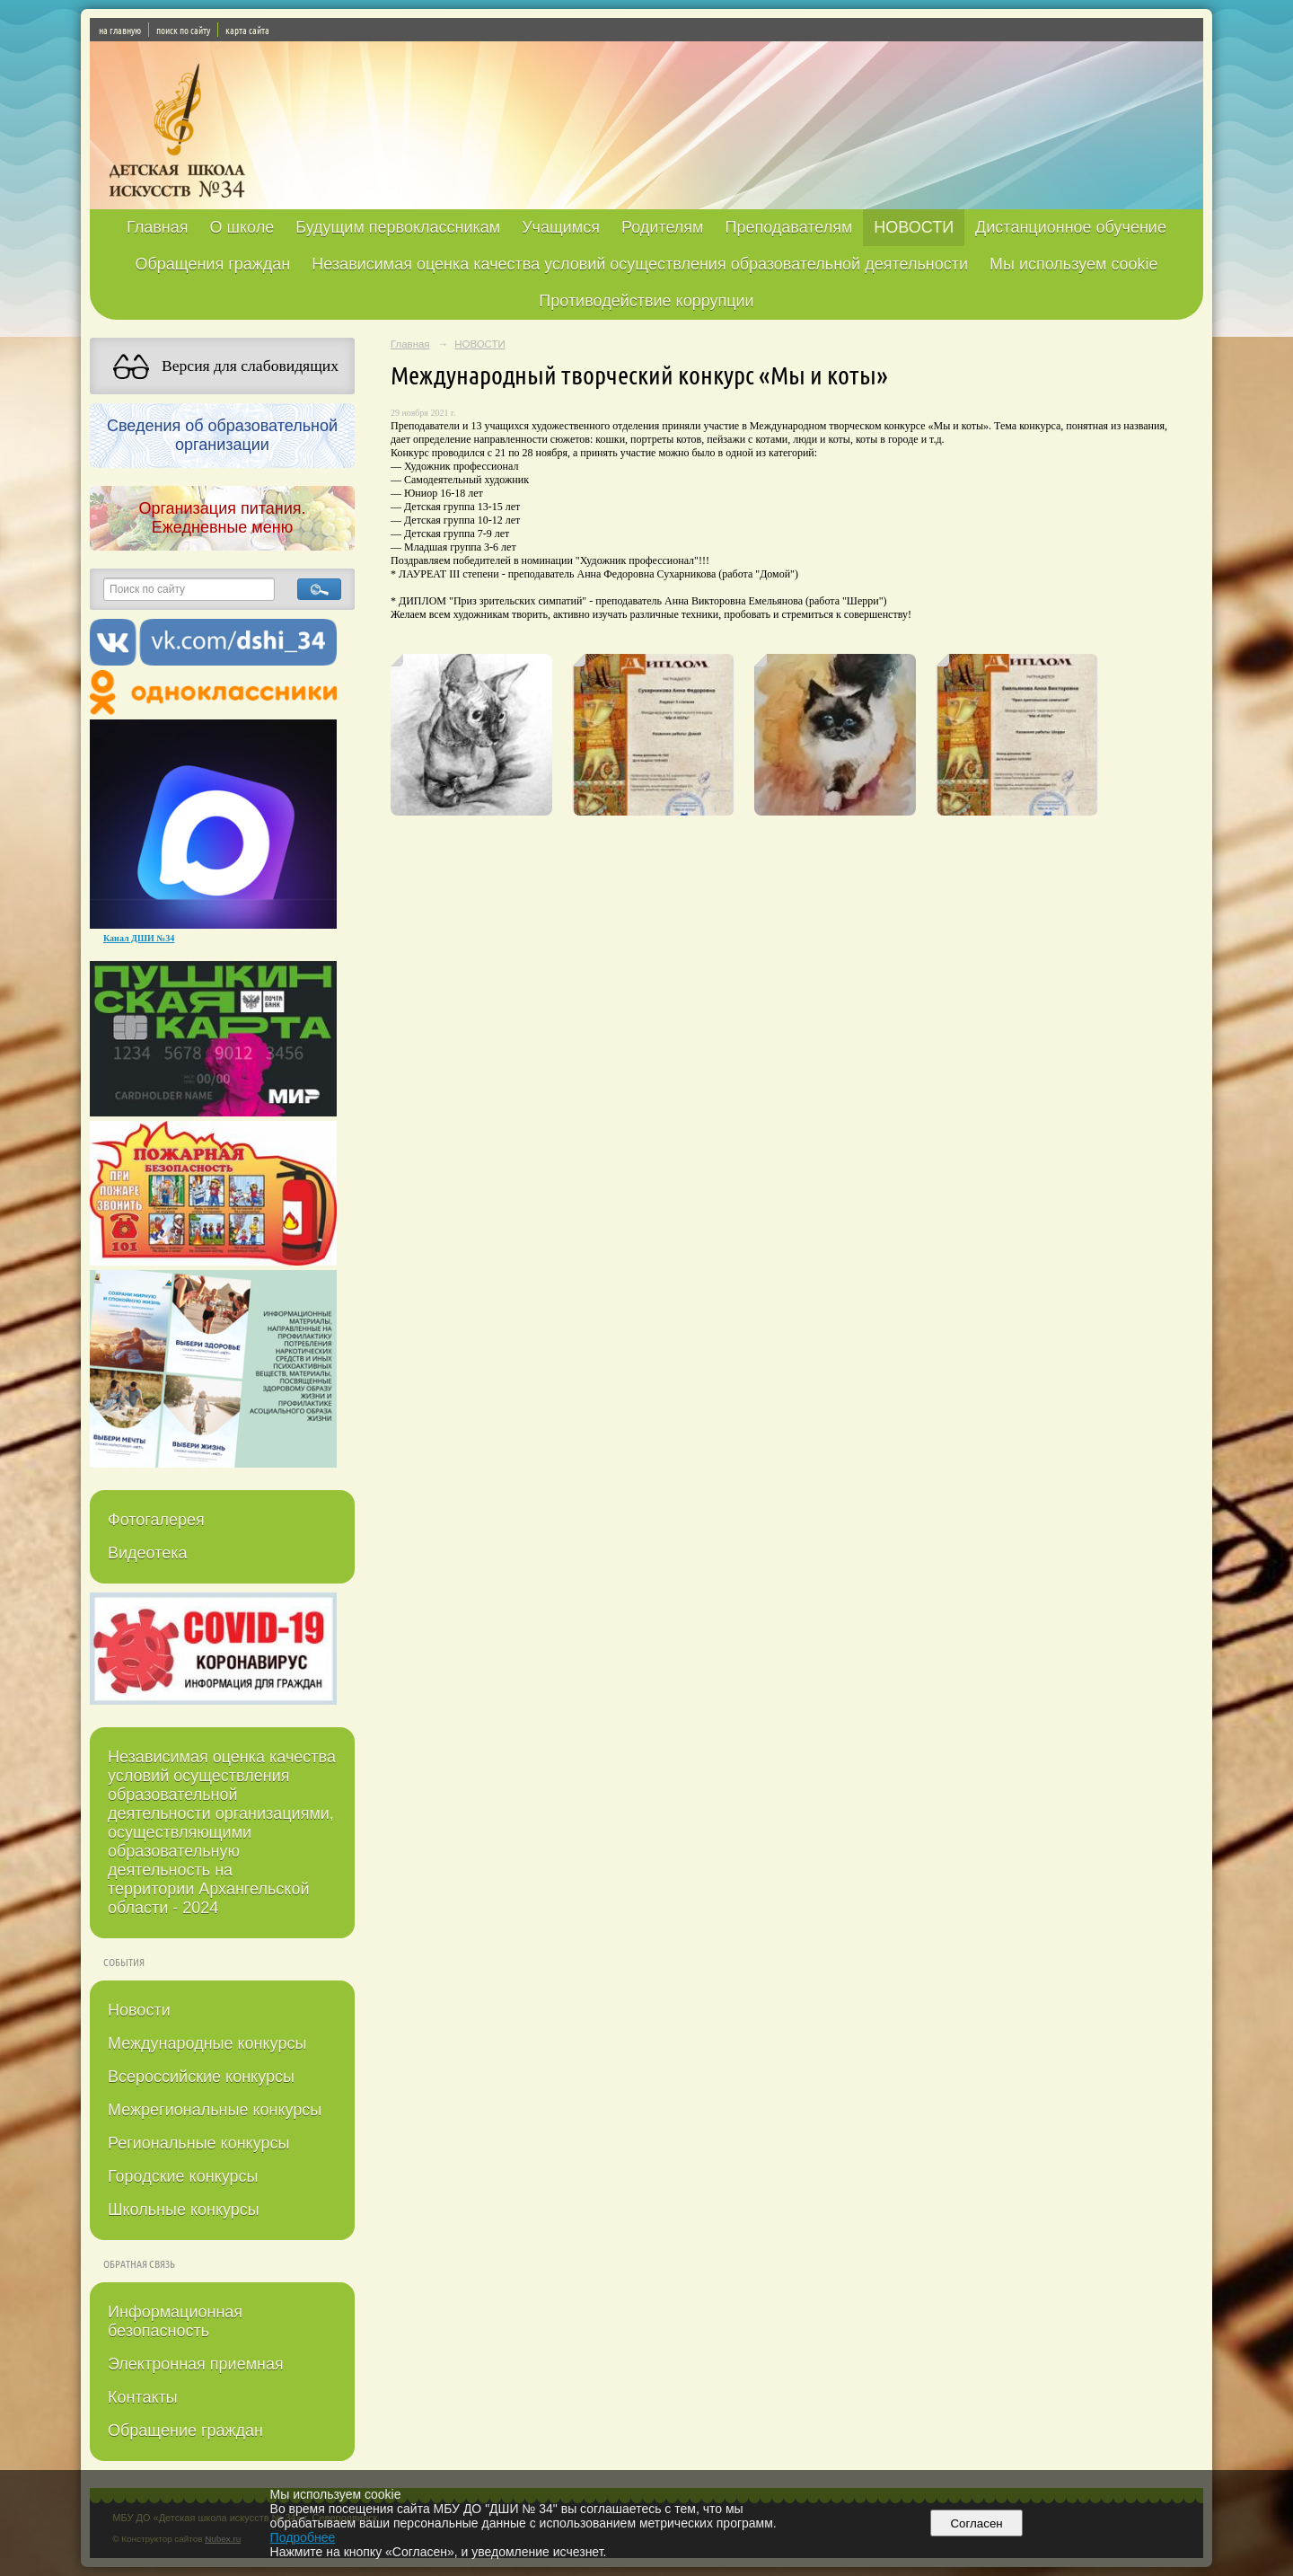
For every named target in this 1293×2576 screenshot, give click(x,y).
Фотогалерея (156, 1520)
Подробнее (303, 2537)
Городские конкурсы (183, 2176)
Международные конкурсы (207, 2043)
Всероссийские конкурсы (201, 2077)
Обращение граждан (185, 2430)
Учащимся (561, 227)
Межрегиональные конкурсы (214, 2110)
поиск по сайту (183, 29)
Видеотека (148, 1553)
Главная (158, 227)
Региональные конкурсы (198, 2143)
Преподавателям (788, 227)
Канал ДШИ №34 (138, 938)
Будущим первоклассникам (397, 227)
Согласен (976, 2523)
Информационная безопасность (175, 2321)
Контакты (143, 2397)
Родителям (662, 227)
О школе (242, 227)
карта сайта (247, 29)
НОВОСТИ (914, 227)
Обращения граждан (212, 264)
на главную (120, 29)
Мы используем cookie (1074, 264)
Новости (139, 2010)
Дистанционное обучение (1070, 227)
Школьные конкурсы (183, 2210)
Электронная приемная (196, 2364)
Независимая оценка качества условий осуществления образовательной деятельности (640, 264)
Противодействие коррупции (646, 301)
